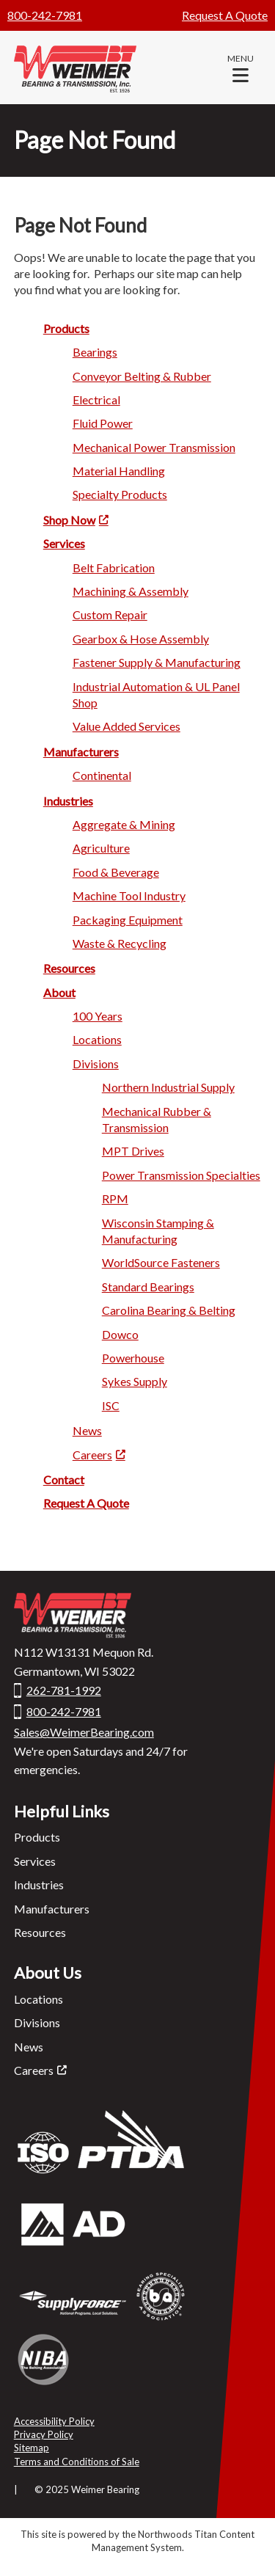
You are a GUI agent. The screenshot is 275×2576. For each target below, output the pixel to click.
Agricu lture (101, 848)
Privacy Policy (43, 2434)
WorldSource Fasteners (161, 1262)
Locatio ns (97, 1039)
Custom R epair (110, 614)
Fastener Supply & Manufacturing (157, 662)
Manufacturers (51, 1909)
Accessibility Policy (54, 2421)
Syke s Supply (134, 1381)
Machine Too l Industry (129, 895)
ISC (111, 1405)
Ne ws (87, 1430)
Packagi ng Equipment (128, 920)
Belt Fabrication (114, 567)
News (28, 2047)
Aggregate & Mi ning (124, 824)
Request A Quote (225, 15)
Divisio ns (96, 1063)
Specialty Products (120, 494)
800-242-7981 (44, 15)
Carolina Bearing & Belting (168, 1310)
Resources (40, 1932)
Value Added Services (126, 726)
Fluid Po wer (103, 423)
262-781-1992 (63, 1690)
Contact (63, 1479)
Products (37, 1837)
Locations (38, 1999)
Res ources (69, 968)
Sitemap (31, 2447)
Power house (133, 1358)
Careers (92, 1455)
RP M (115, 1198)
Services (35, 1861)
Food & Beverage (116, 872)
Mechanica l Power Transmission (154, 447)
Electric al (96, 399)
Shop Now (69, 520)
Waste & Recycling (119, 943)
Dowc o (120, 1334)
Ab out (59, 992)
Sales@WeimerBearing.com (84, 1732)
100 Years (97, 1016)
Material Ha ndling (119, 471)
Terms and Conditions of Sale (76, 2461)
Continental (102, 775)
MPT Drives (133, 1151)
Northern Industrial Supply (168, 1087)
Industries (68, 801)
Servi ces (64, 543)
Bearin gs (95, 352)
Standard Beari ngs (148, 1287)
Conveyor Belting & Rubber (142, 376)
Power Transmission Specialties (181, 1175)
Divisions (37, 2022)
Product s (66, 328)
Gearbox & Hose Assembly (141, 639)
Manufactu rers (81, 752)
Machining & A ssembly (130, 591)
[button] (240, 67)
